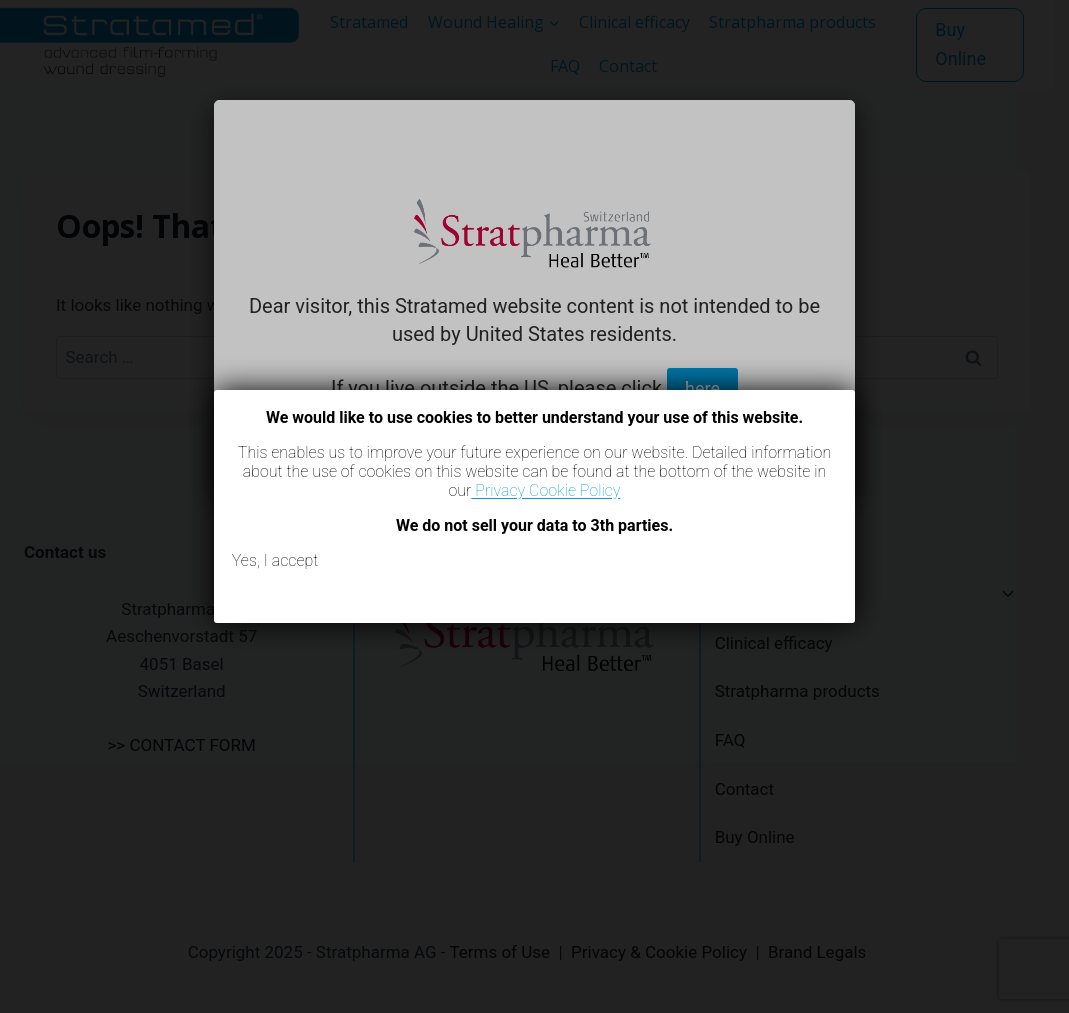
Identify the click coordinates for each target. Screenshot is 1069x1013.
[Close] (855, 390)
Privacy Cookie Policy (545, 490)
